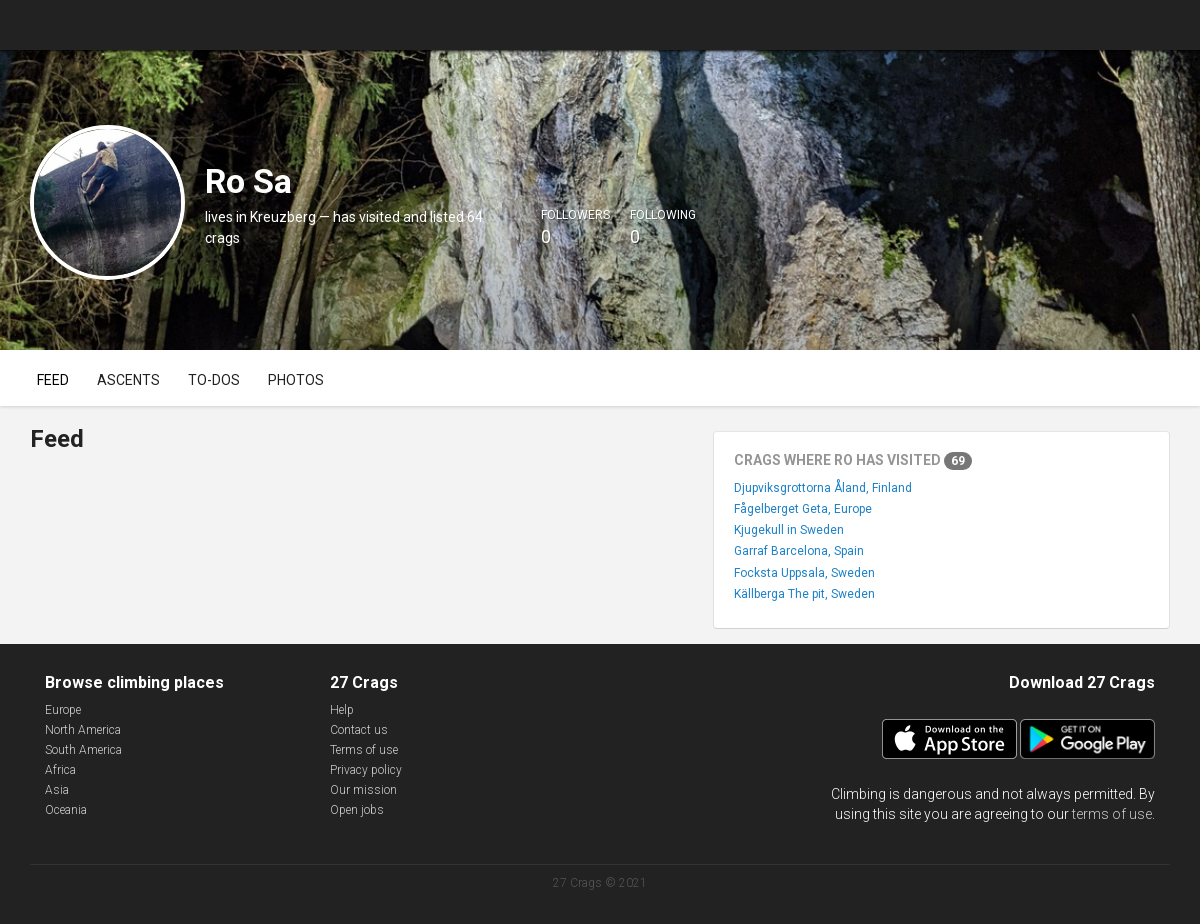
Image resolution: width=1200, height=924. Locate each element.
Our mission (363, 790)
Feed (53, 380)
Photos (296, 380)
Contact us (359, 730)
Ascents (128, 380)
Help (342, 710)
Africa (60, 770)
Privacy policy (366, 770)
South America (83, 750)
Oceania (66, 810)
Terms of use (364, 750)
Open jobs (357, 810)
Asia (57, 790)
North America (83, 730)
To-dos (214, 380)
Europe (63, 710)
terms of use (1112, 814)
